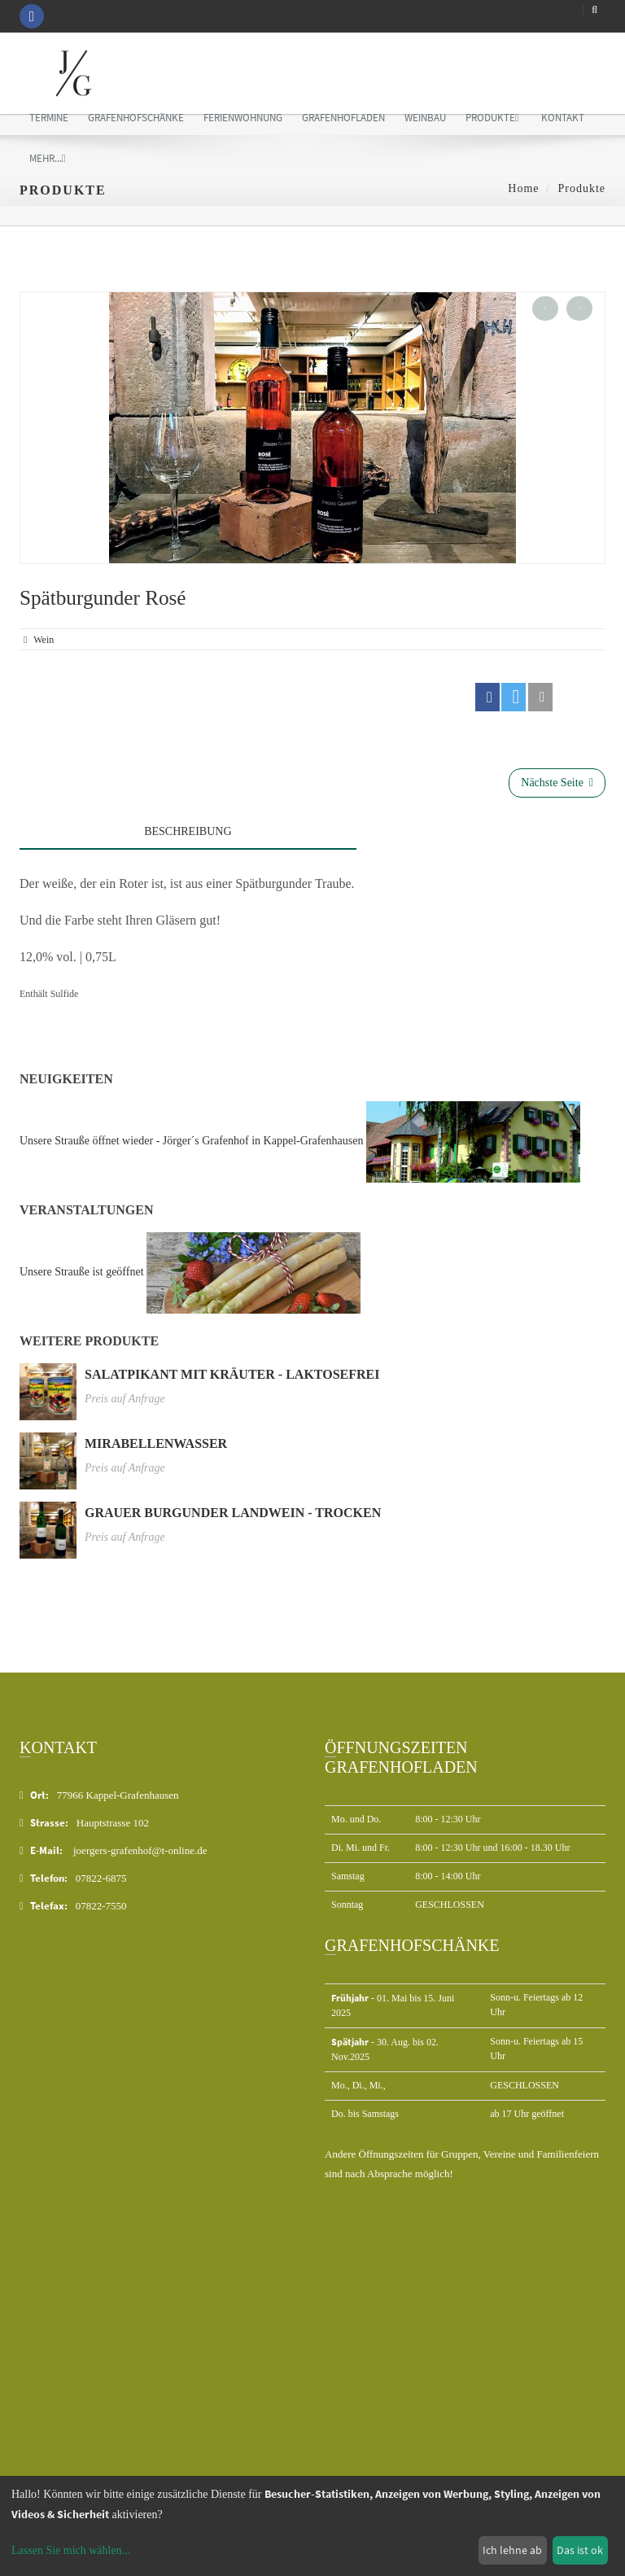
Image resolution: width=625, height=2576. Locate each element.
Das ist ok (580, 2550)
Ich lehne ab (512, 2550)
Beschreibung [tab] (187, 831)
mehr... (47, 158)
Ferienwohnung (242, 118)
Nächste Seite (557, 782)
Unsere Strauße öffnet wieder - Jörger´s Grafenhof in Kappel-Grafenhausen (191, 1141)
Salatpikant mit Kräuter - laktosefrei (232, 1374)
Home (523, 188)
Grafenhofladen (343, 118)
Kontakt (562, 118)
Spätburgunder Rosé (103, 598)
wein (43, 639)
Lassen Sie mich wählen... (70, 2550)
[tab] (480, 827)
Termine (48, 118)
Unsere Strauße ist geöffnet (82, 1272)
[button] (487, 697)
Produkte (492, 118)
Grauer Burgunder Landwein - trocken (233, 1513)
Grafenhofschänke (136, 118)
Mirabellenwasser (156, 1443)
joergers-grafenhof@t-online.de (140, 1850)
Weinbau (425, 118)
